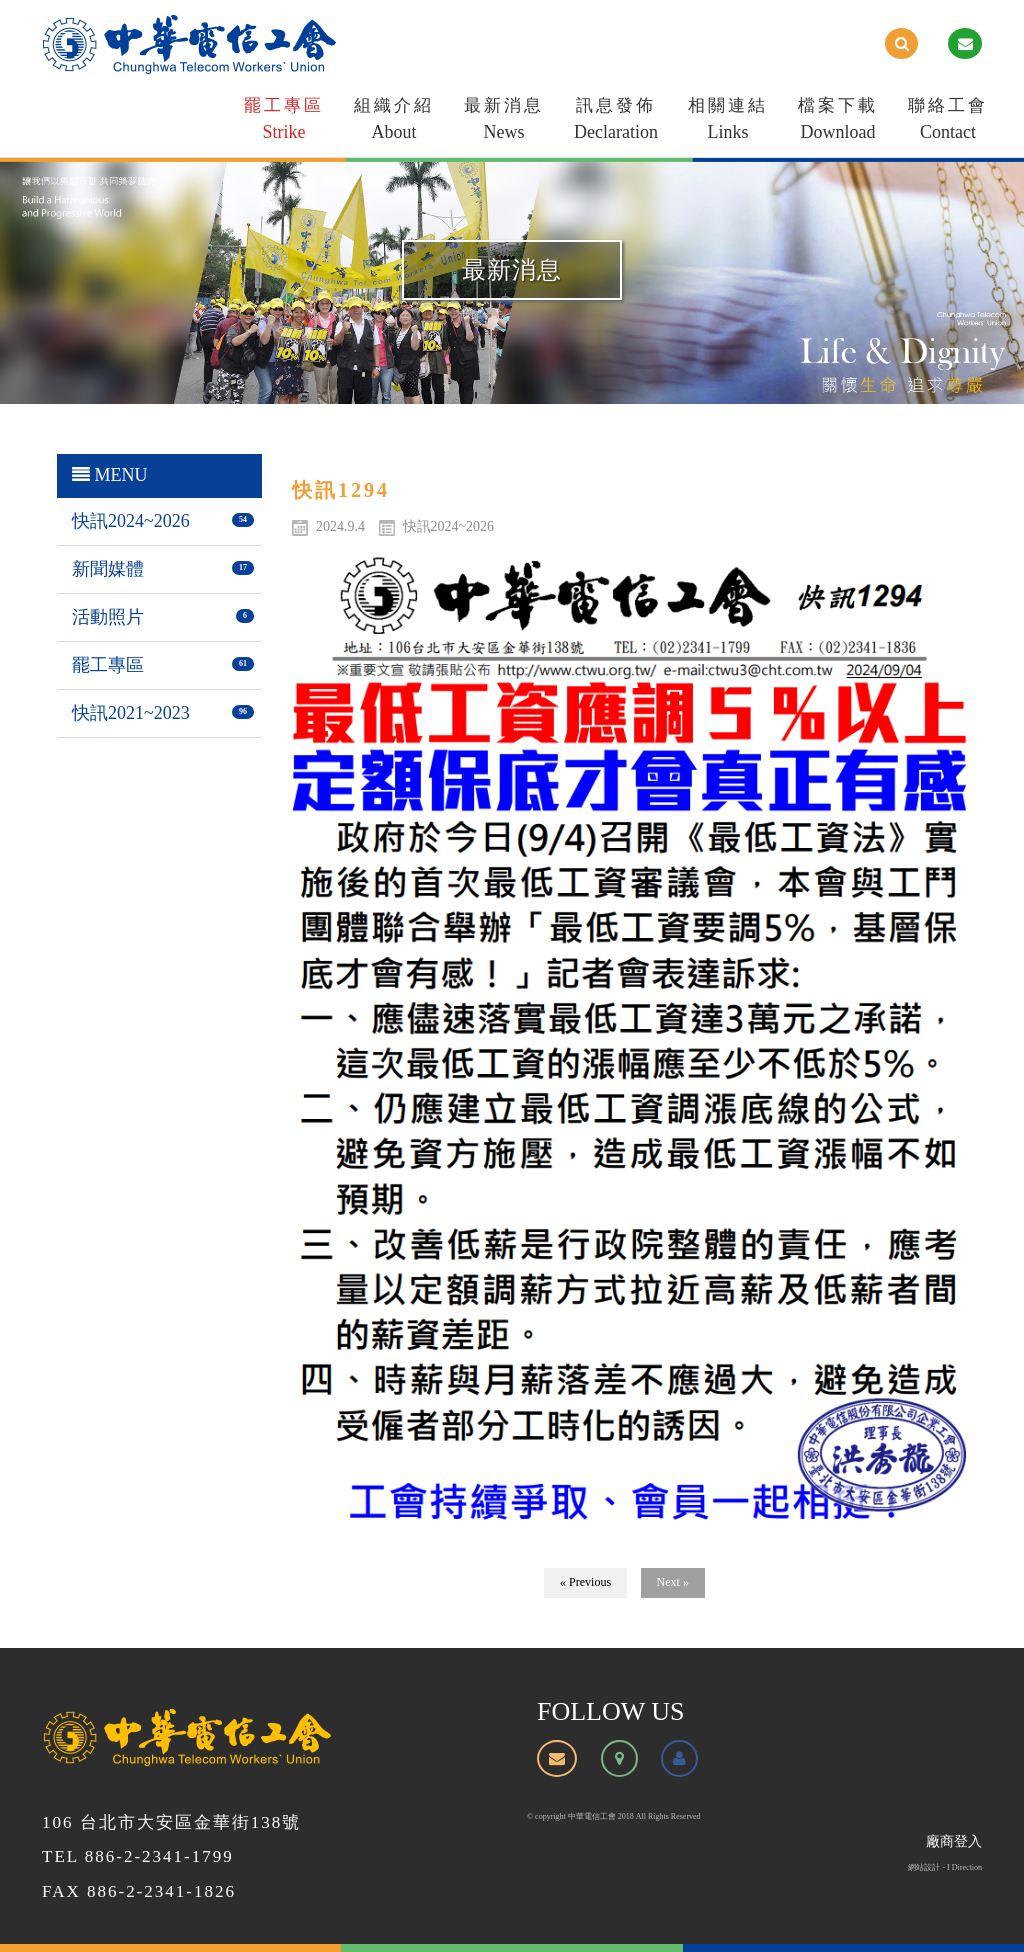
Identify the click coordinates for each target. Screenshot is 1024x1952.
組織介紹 (394, 122)
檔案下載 (838, 122)
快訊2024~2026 (131, 521)
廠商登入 (954, 1841)
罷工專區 (284, 122)
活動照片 (108, 617)
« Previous (585, 1582)
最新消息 (504, 122)
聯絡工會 (948, 122)
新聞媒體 (108, 569)
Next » (673, 1582)
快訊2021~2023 (131, 713)
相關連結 (728, 122)
